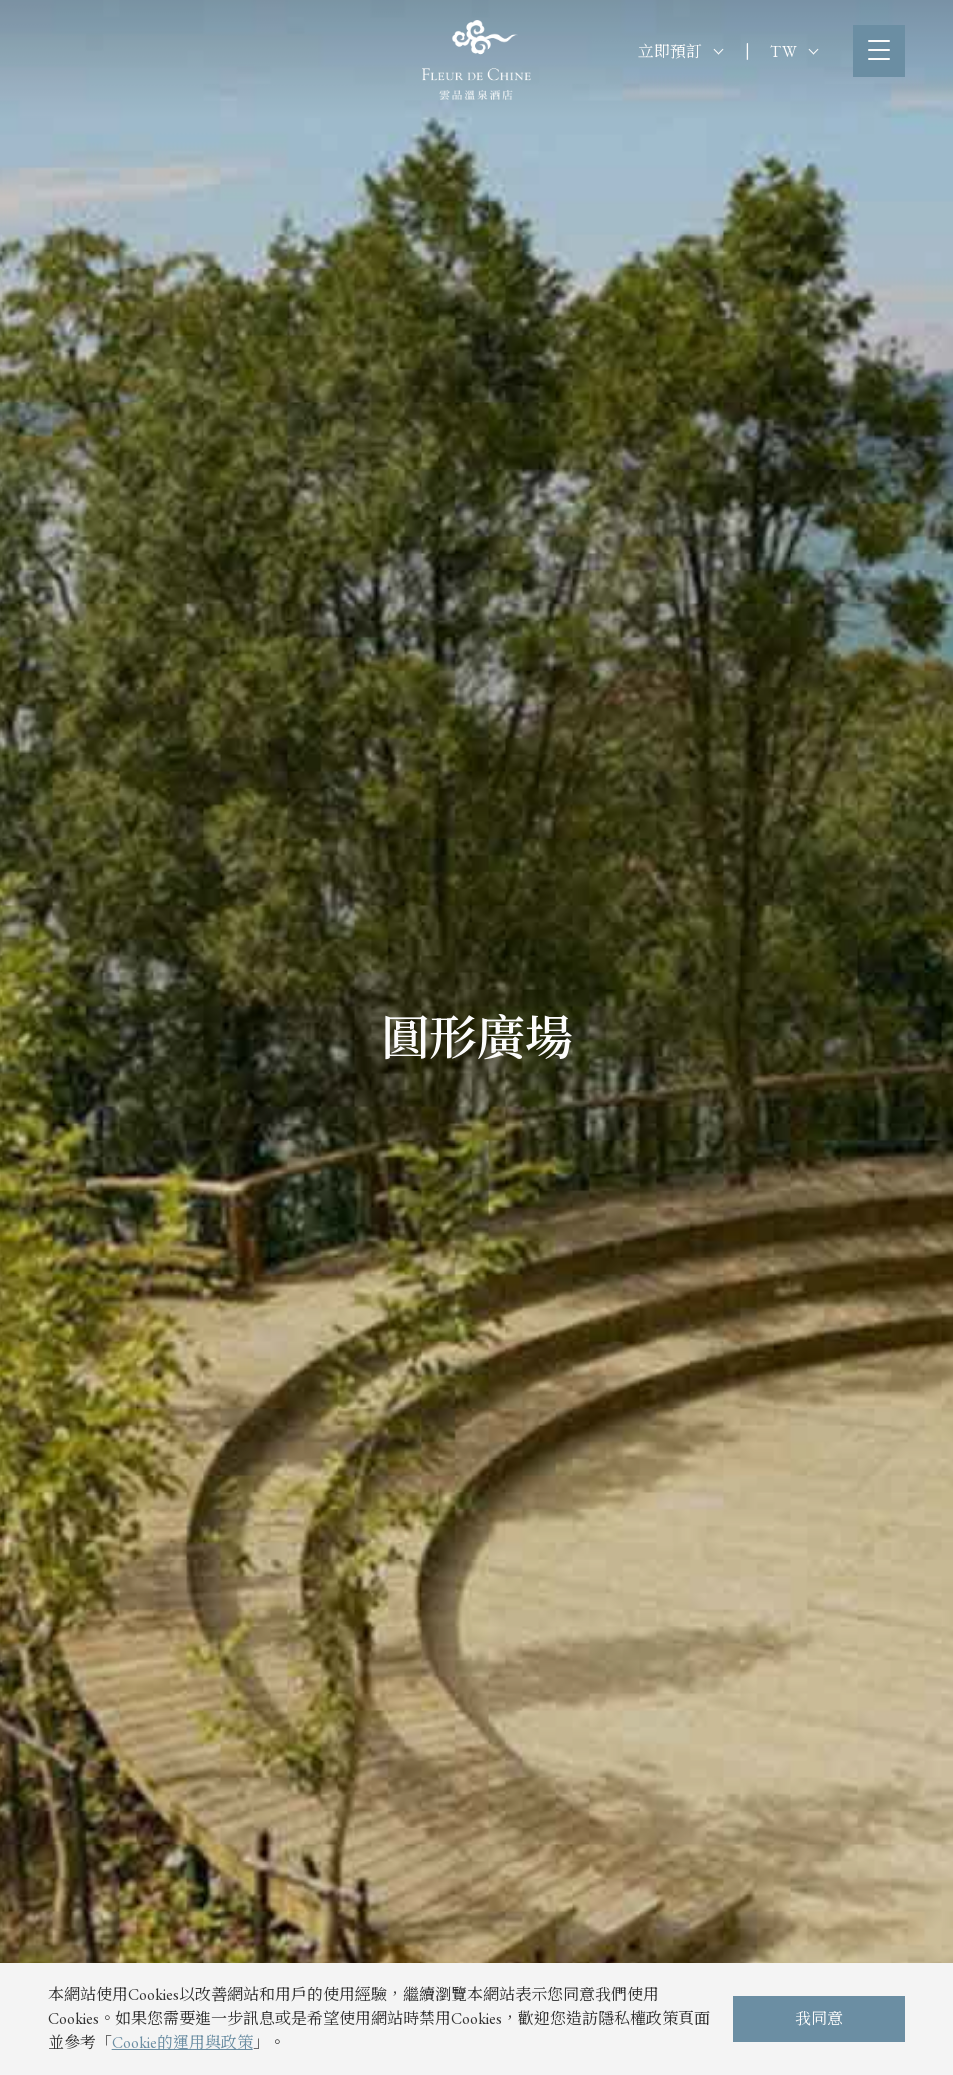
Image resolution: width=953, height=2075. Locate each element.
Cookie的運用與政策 (182, 2042)
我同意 (819, 2018)
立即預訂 (680, 51)
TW (794, 51)
